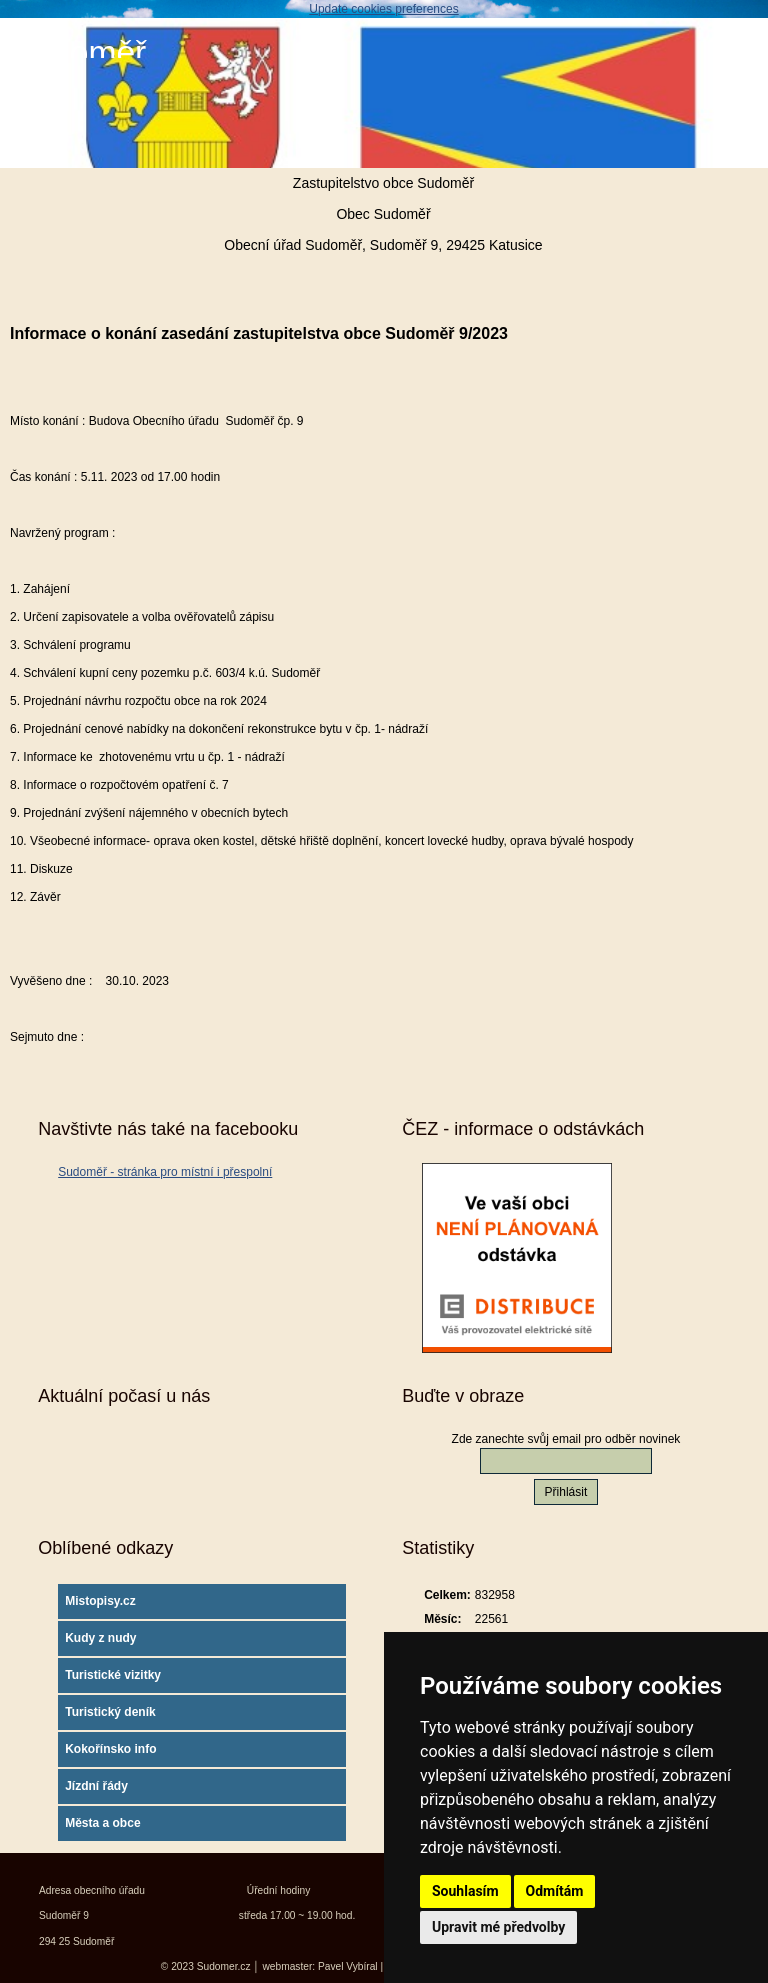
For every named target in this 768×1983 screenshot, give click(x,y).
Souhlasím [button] (465, 1891)
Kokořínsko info (110, 1749)
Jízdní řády (96, 1786)
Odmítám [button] (555, 1891)
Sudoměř (78, 52)
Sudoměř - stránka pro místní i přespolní (165, 1172)
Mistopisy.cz (100, 1601)
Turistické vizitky (113, 1675)
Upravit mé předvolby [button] (498, 1927)
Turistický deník (110, 1712)
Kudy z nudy (100, 1638)
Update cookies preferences (383, 9)
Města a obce (102, 1823)
